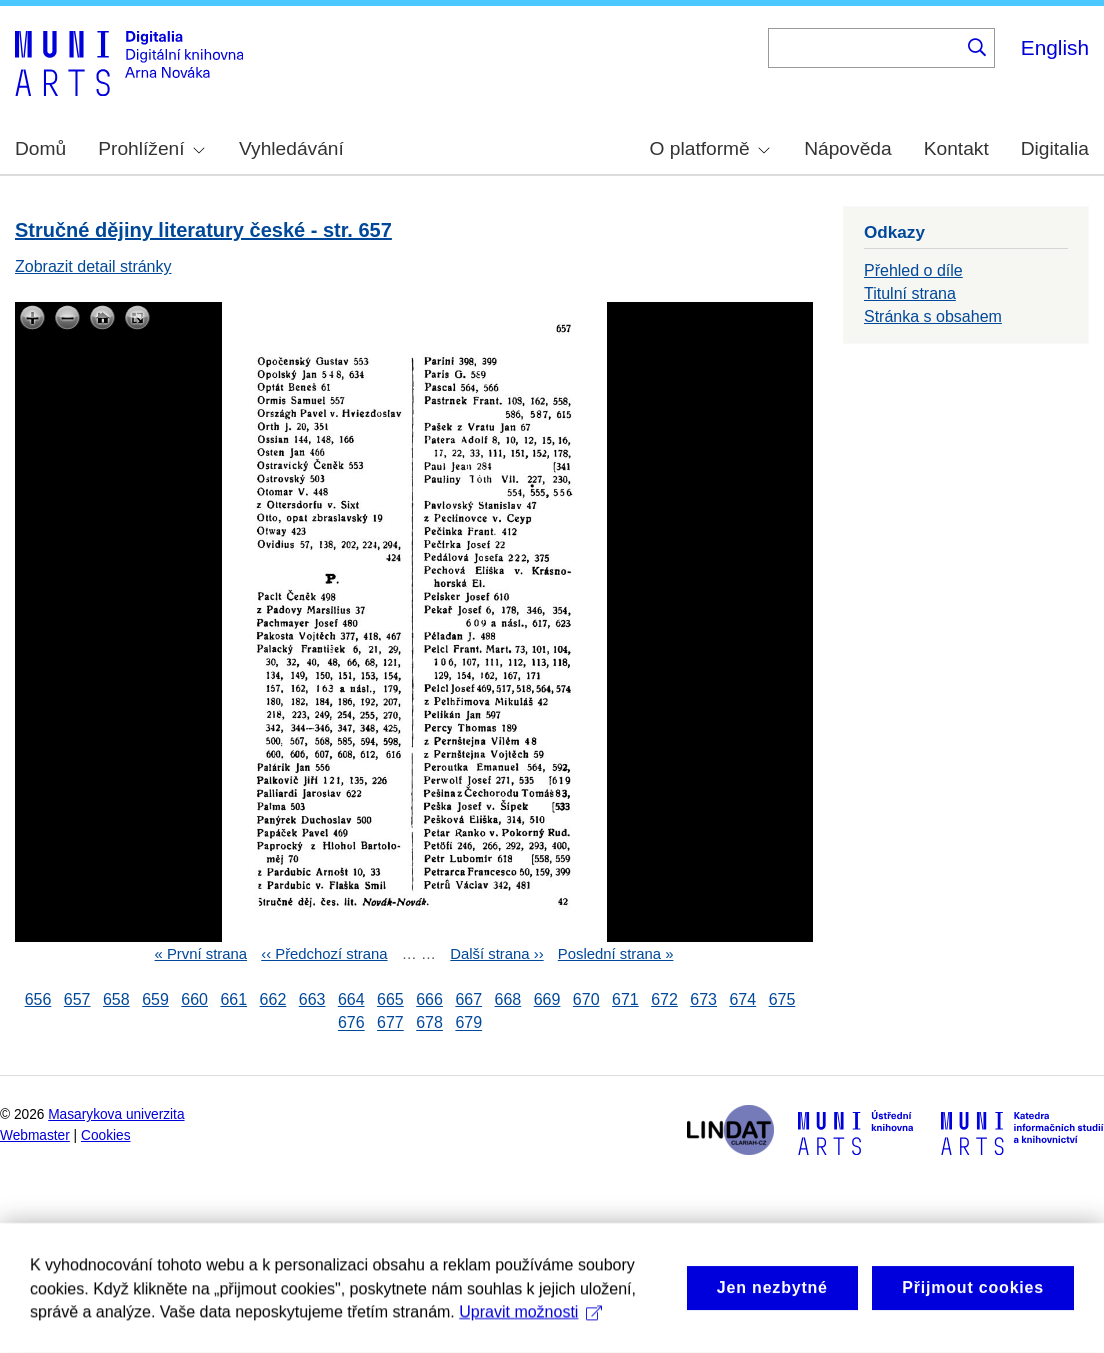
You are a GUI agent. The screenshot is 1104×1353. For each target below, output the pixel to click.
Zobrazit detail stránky (93, 266)
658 (116, 999)
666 (429, 999)
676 (351, 1023)
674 (742, 999)
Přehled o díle (913, 270)
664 (351, 999)
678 (429, 1023)
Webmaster (35, 1135)
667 (468, 999)
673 (703, 999)
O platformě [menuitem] (710, 148)
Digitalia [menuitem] (1055, 148)
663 (312, 999)
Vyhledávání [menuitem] (291, 148)
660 (194, 999)
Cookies (106, 1135)
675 (782, 999)
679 (468, 1023)
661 (233, 999)
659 (155, 999)
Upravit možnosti (530, 1333)
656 (38, 999)
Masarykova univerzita (116, 1114)
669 (547, 999)
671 (625, 999)
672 (664, 999)
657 (77, 999)
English (1055, 47)
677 (390, 1023)
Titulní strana (910, 293)
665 (390, 999)
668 (508, 999)
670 (586, 999)
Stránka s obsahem (933, 316)
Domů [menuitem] (40, 148)
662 (273, 999)
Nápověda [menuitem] (847, 148)
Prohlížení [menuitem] (151, 148)
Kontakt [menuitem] (956, 148)
